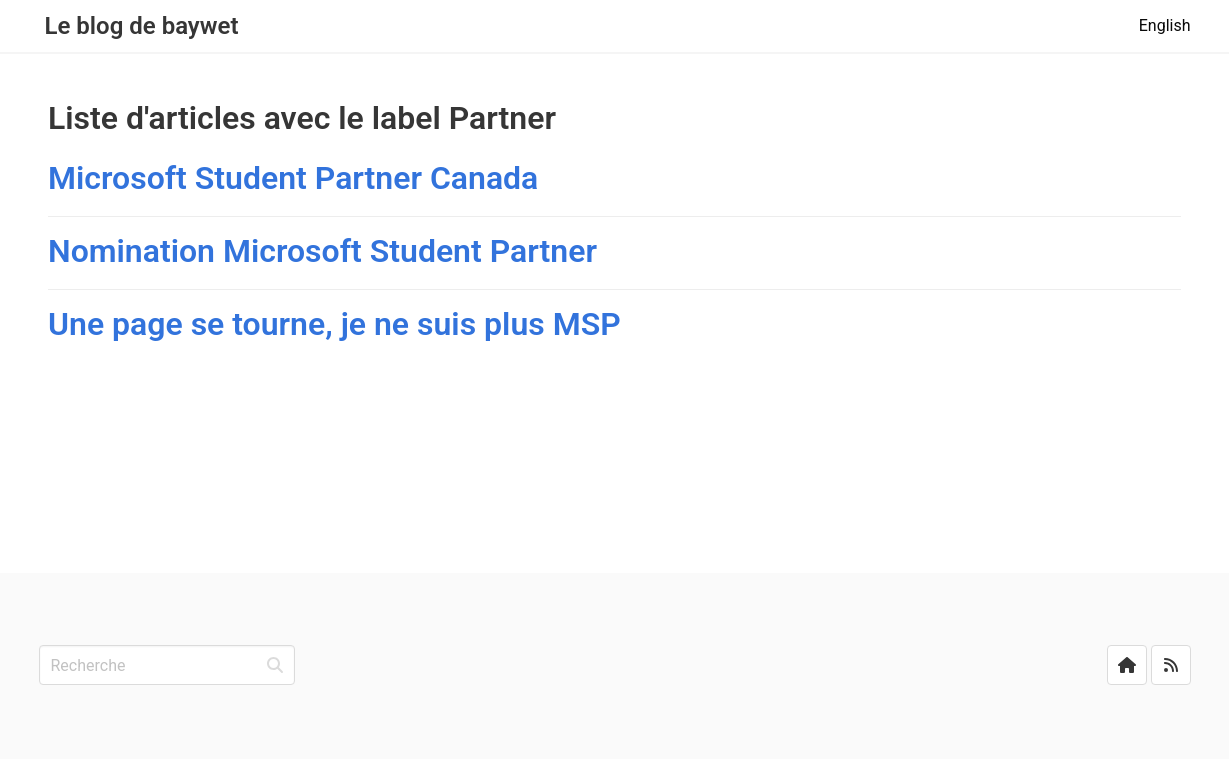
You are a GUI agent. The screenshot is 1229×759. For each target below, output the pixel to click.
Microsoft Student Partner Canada (293, 178)
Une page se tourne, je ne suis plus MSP (334, 324)
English (1165, 25)
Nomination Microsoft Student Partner (322, 251)
